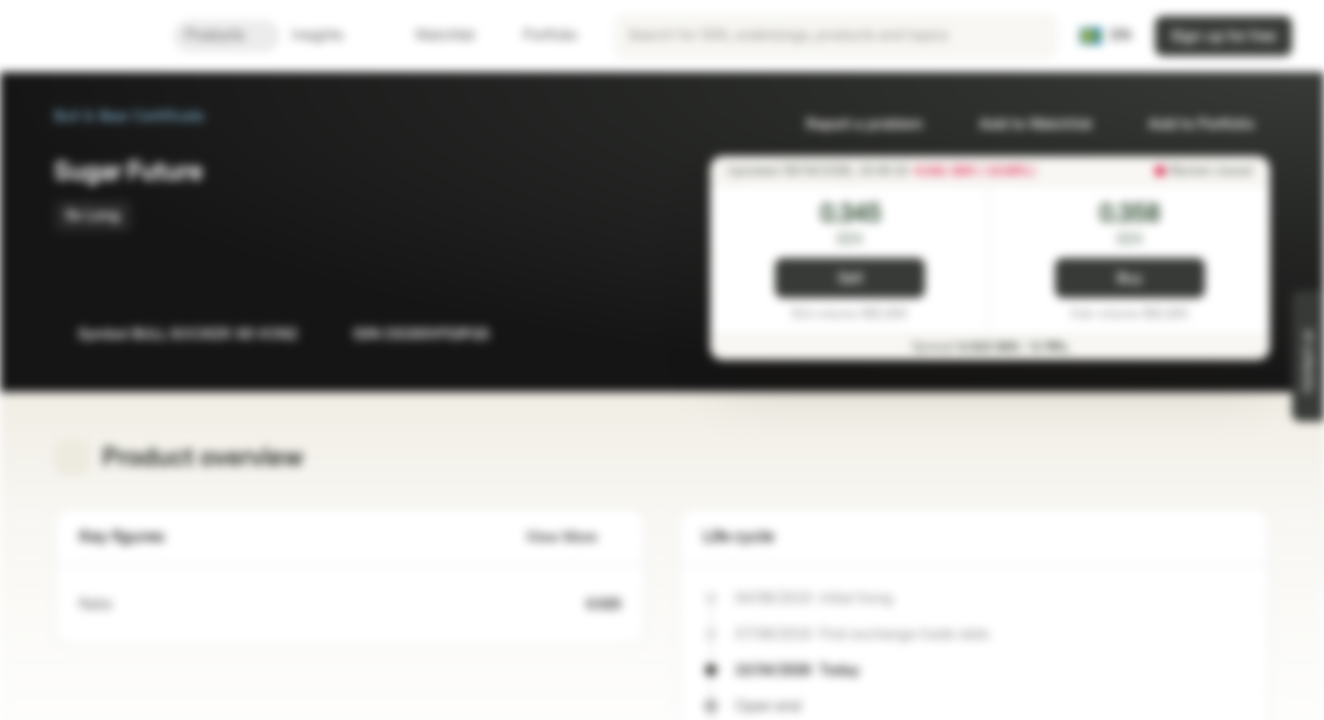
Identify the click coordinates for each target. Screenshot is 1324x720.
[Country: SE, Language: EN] (1105, 36)
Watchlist (433, 35)
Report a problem (852, 124)
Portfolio (538, 35)
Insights (329, 35)
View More (573, 537)
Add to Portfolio (1189, 124)
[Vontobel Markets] (86, 36)
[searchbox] (836, 36)
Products (226, 35)
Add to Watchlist (1023, 124)
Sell (850, 278)
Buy (1129, 278)
